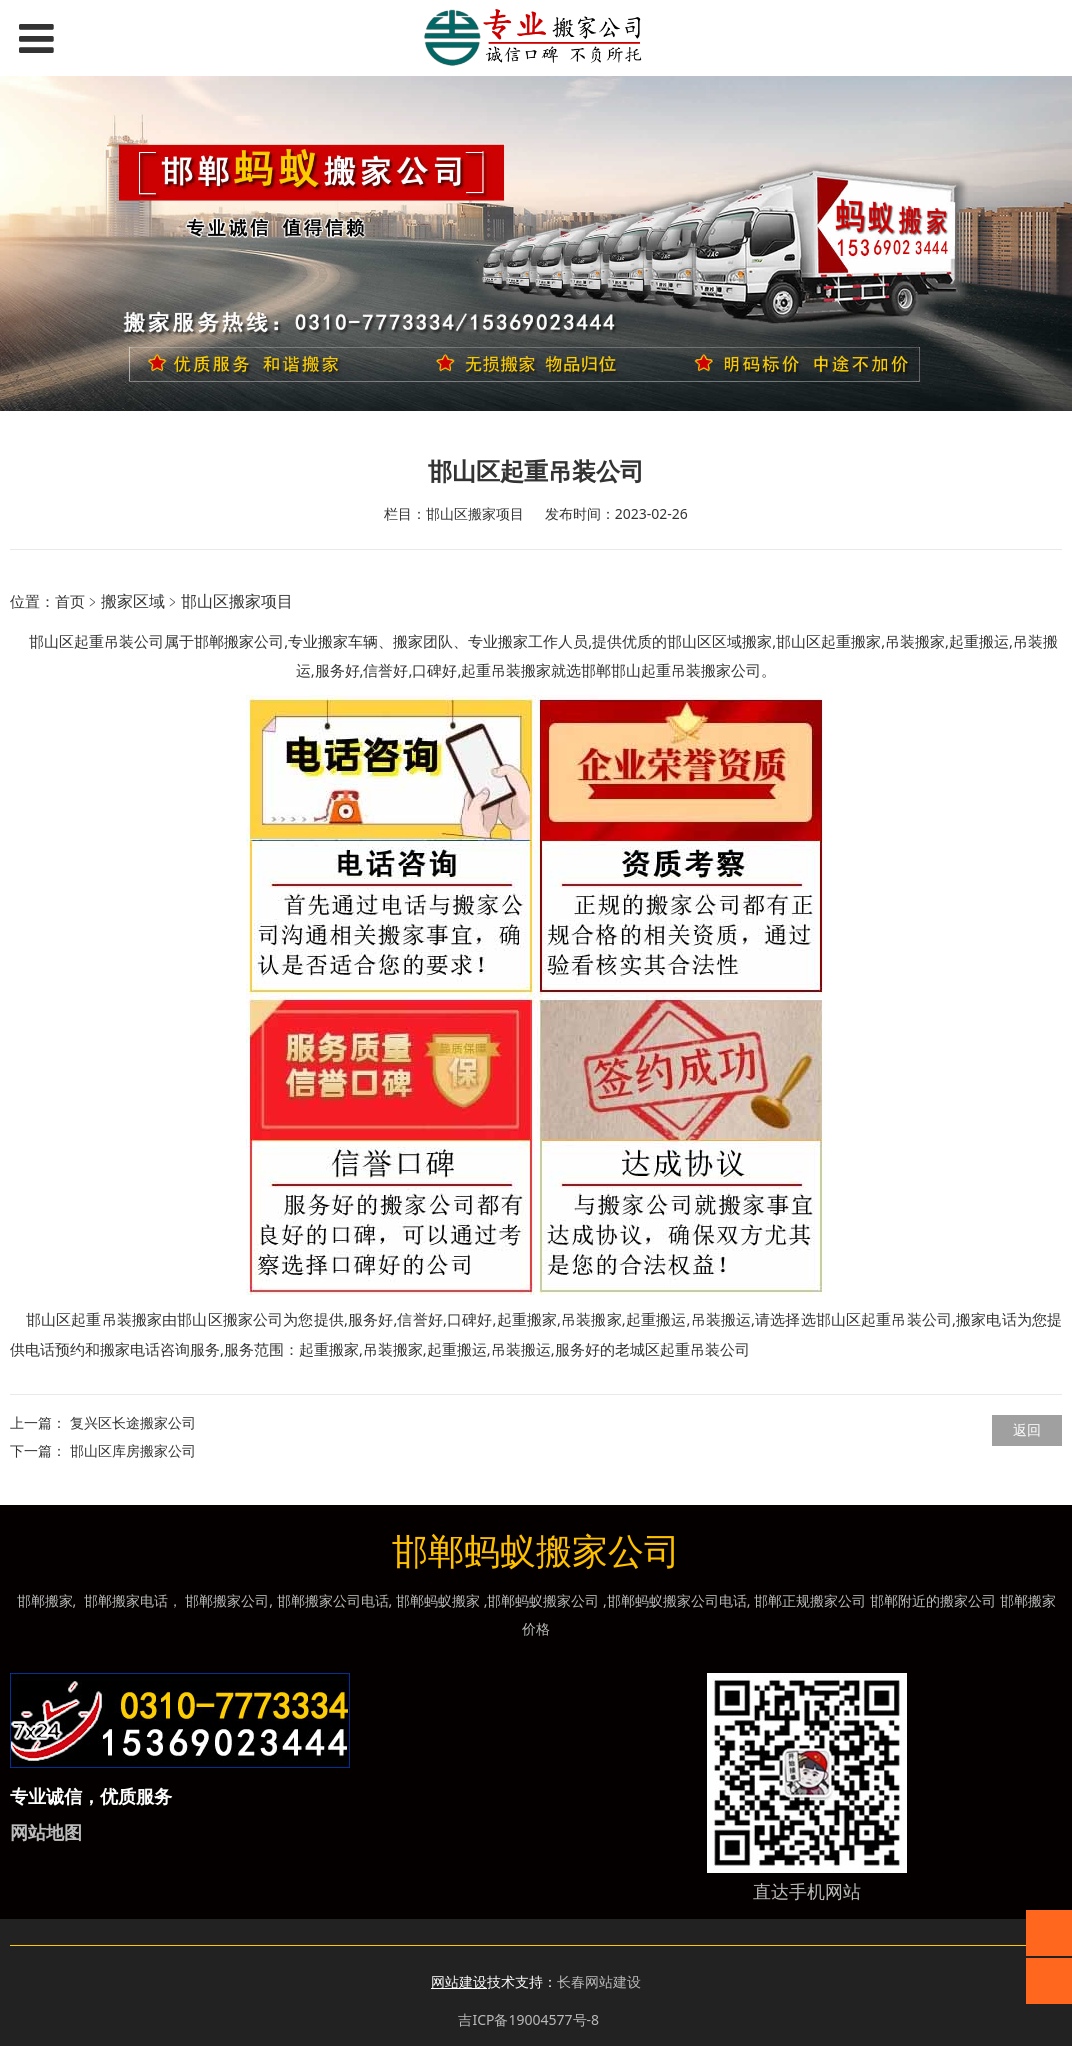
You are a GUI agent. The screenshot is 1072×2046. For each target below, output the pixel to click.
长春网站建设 (599, 1981)
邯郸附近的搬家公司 (933, 1600)
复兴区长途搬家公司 (133, 1422)
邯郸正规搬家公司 (810, 1600)
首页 (70, 601)
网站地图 (46, 1832)
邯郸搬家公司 (239, 641)
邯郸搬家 (45, 1600)
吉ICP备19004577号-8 (528, 2019)
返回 (1027, 1429)
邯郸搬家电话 (126, 1600)
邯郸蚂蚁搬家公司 (543, 1600)
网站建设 (459, 1981)
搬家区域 (133, 601)
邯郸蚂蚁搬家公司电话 (677, 1600)
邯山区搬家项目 (237, 601)
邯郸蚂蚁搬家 (438, 1600)
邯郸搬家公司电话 (333, 1600)
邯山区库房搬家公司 (133, 1450)
